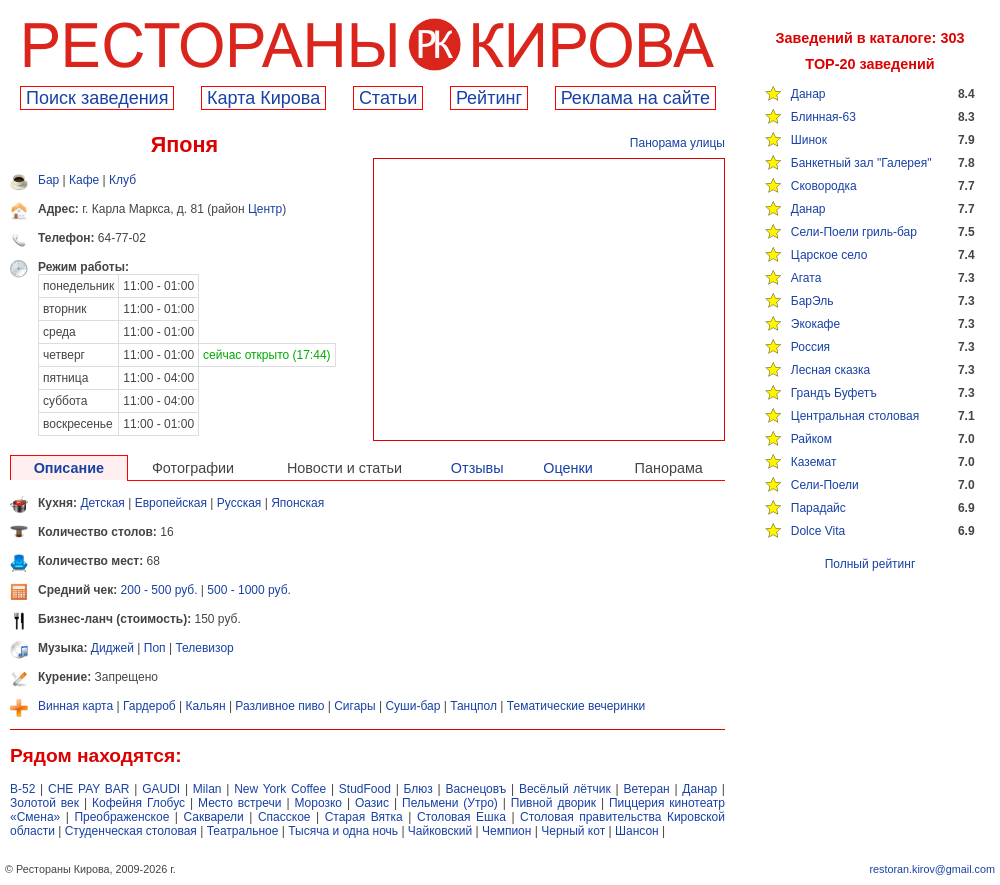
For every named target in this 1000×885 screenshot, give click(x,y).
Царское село (829, 255)
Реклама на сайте (635, 98)
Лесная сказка (830, 370)
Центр (265, 209)
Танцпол (473, 706)
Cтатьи (388, 98)
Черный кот (573, 831)
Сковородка (824, 186)
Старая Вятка (364, 817)
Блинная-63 (823, 117)
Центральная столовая (855, 416)
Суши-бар (412, 706)
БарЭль (812, 301)
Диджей (112, 648)
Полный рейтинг (870, 564)
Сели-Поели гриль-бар (854, 232)
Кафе (84, 180)
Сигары (354, 706)
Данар (808, 94)
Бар (48, 180)
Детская (102, 503)
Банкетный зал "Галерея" (861, 163)
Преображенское (121, 817)
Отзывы (477, 468)
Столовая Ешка (461, 817)
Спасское (284, 817)
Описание (69, 468)
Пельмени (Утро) (450, 803)
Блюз (418, 789)
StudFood (365, 789)
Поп (155, 648)
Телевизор (204, 648)
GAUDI (161, 789)
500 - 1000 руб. (249, 590)
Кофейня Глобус (138, 803)
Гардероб (149, 706)
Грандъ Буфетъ (834, 393)
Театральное (243, 831)
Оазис (372, 803)
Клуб (122, 180)
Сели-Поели (825, 485)
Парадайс (818, 508)
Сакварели (213, 817)
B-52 (22, 789)
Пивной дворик (553, 803)
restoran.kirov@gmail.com (932, 869)
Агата (806, 278)
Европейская (171, 503)
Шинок (809, 140)
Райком (811, 439)
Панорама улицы (677, 143)
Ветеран (646, 789)
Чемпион (506, 831)
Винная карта (75, 706)
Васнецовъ (475, 789)
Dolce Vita (818, 531)
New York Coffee (280, 789)
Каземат (814, 462)
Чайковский (440, 831)
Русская (239, 503)
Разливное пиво (279, 706)
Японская (297, 503)
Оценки (568, 468)
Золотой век (44, 803)
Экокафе (815, 324)
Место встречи (239, 803)
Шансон (637, 831)
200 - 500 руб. (159, 590)
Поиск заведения (97, 98)
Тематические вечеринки (576, 706)
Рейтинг (489, 98)
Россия (810, 347)
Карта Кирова (263, 98)
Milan (207, 789)
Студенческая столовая (131, 831)
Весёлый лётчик (565, 789)
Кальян (206, 706)
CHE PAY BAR (89, 789)
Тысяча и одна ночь (343, 831)
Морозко (318, 803)
